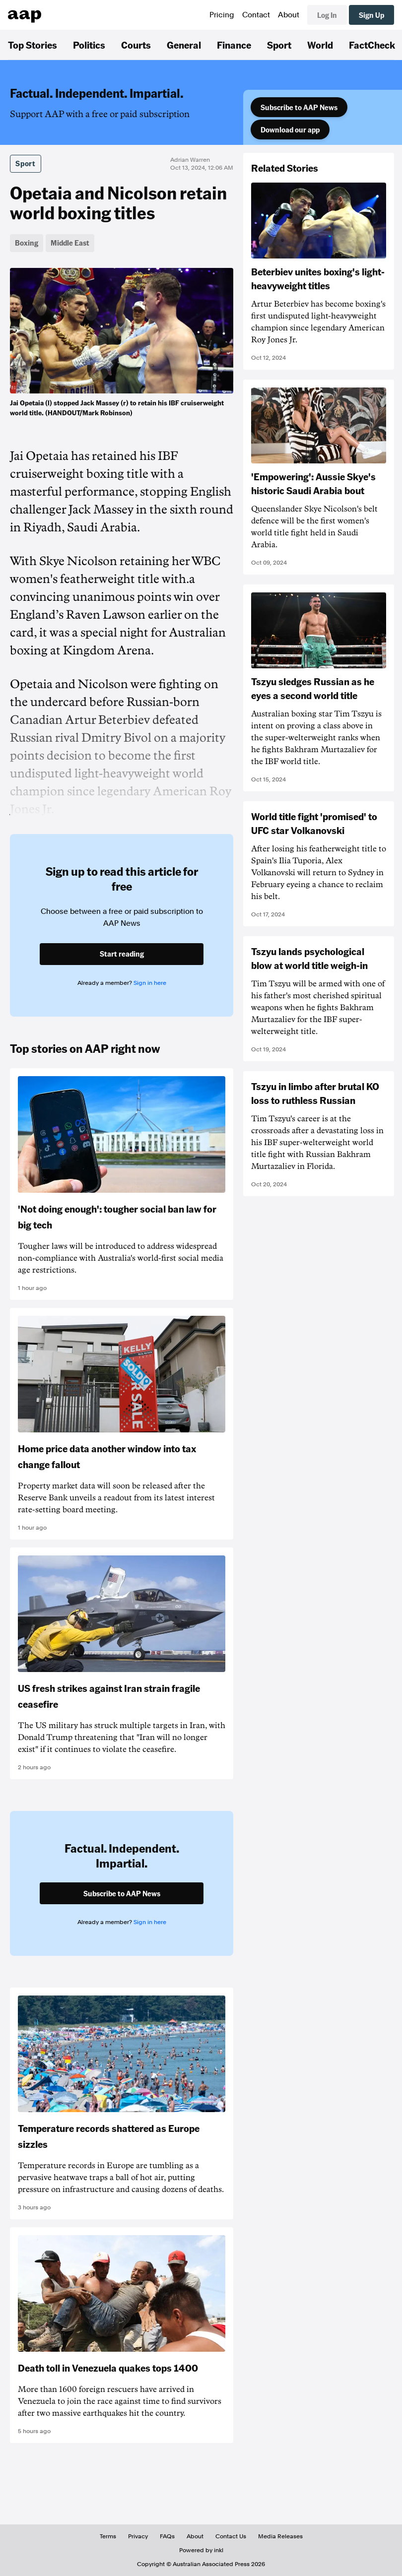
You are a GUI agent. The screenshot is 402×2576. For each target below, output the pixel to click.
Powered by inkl (201, 2550)
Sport (279, 44)
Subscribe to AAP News (299, 107)
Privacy (138, 2536)
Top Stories (32, 44)
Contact (256, 14)
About (288, 14)
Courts (136, 44)
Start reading (122, 954)
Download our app (290, 129)
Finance (234, 44)
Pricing (221, 14)
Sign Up (371, 15)
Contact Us (230, 2536)
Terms (108, 2536)
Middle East (70, 243)
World (320, 44)
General (184, 44)
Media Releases (280, 2536)
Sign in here (150, 982)
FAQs (167, 2536)
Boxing (26, 243)
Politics (89, 44)
